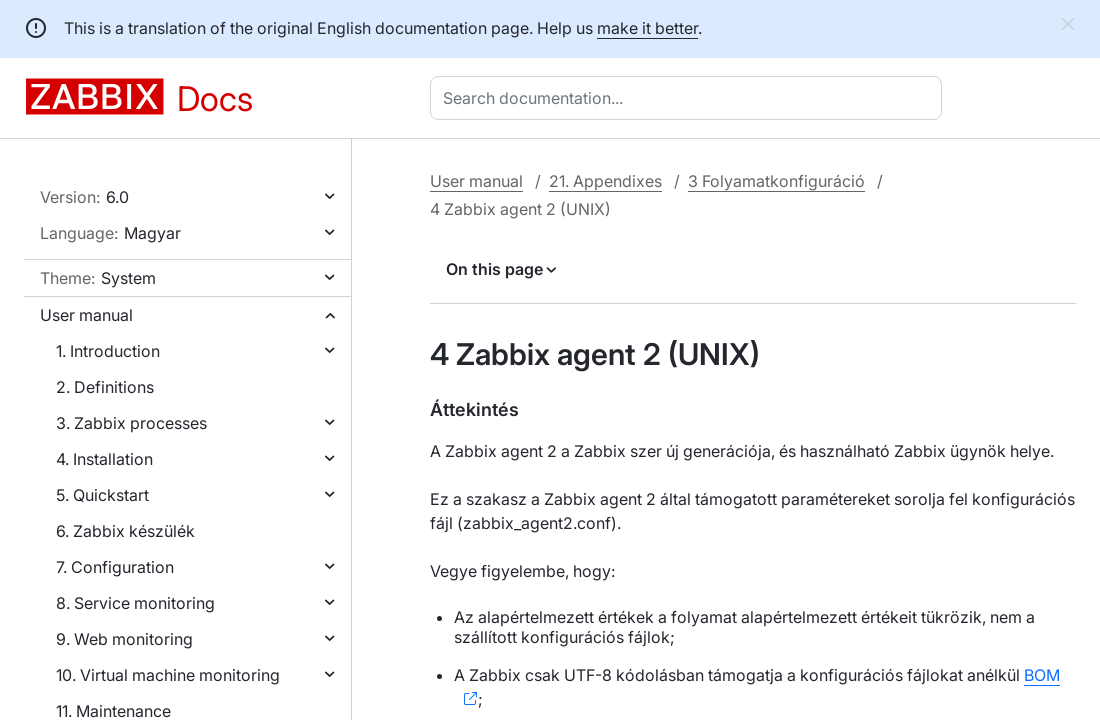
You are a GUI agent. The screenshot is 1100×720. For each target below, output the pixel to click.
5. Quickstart (102, 495)
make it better (647, 28)
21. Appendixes (605, 181)
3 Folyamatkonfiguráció (776, 181)
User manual (86, 315)
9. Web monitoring (124, 639)
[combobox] (690, 98)
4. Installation (104, 459)
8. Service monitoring (135, 603)
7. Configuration (115, 567)
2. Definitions (105, 387)
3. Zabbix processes (131, 423)
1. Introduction (108, 351)
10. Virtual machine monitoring (168, 675)
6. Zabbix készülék (125, 531)
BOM (1042, 675)
